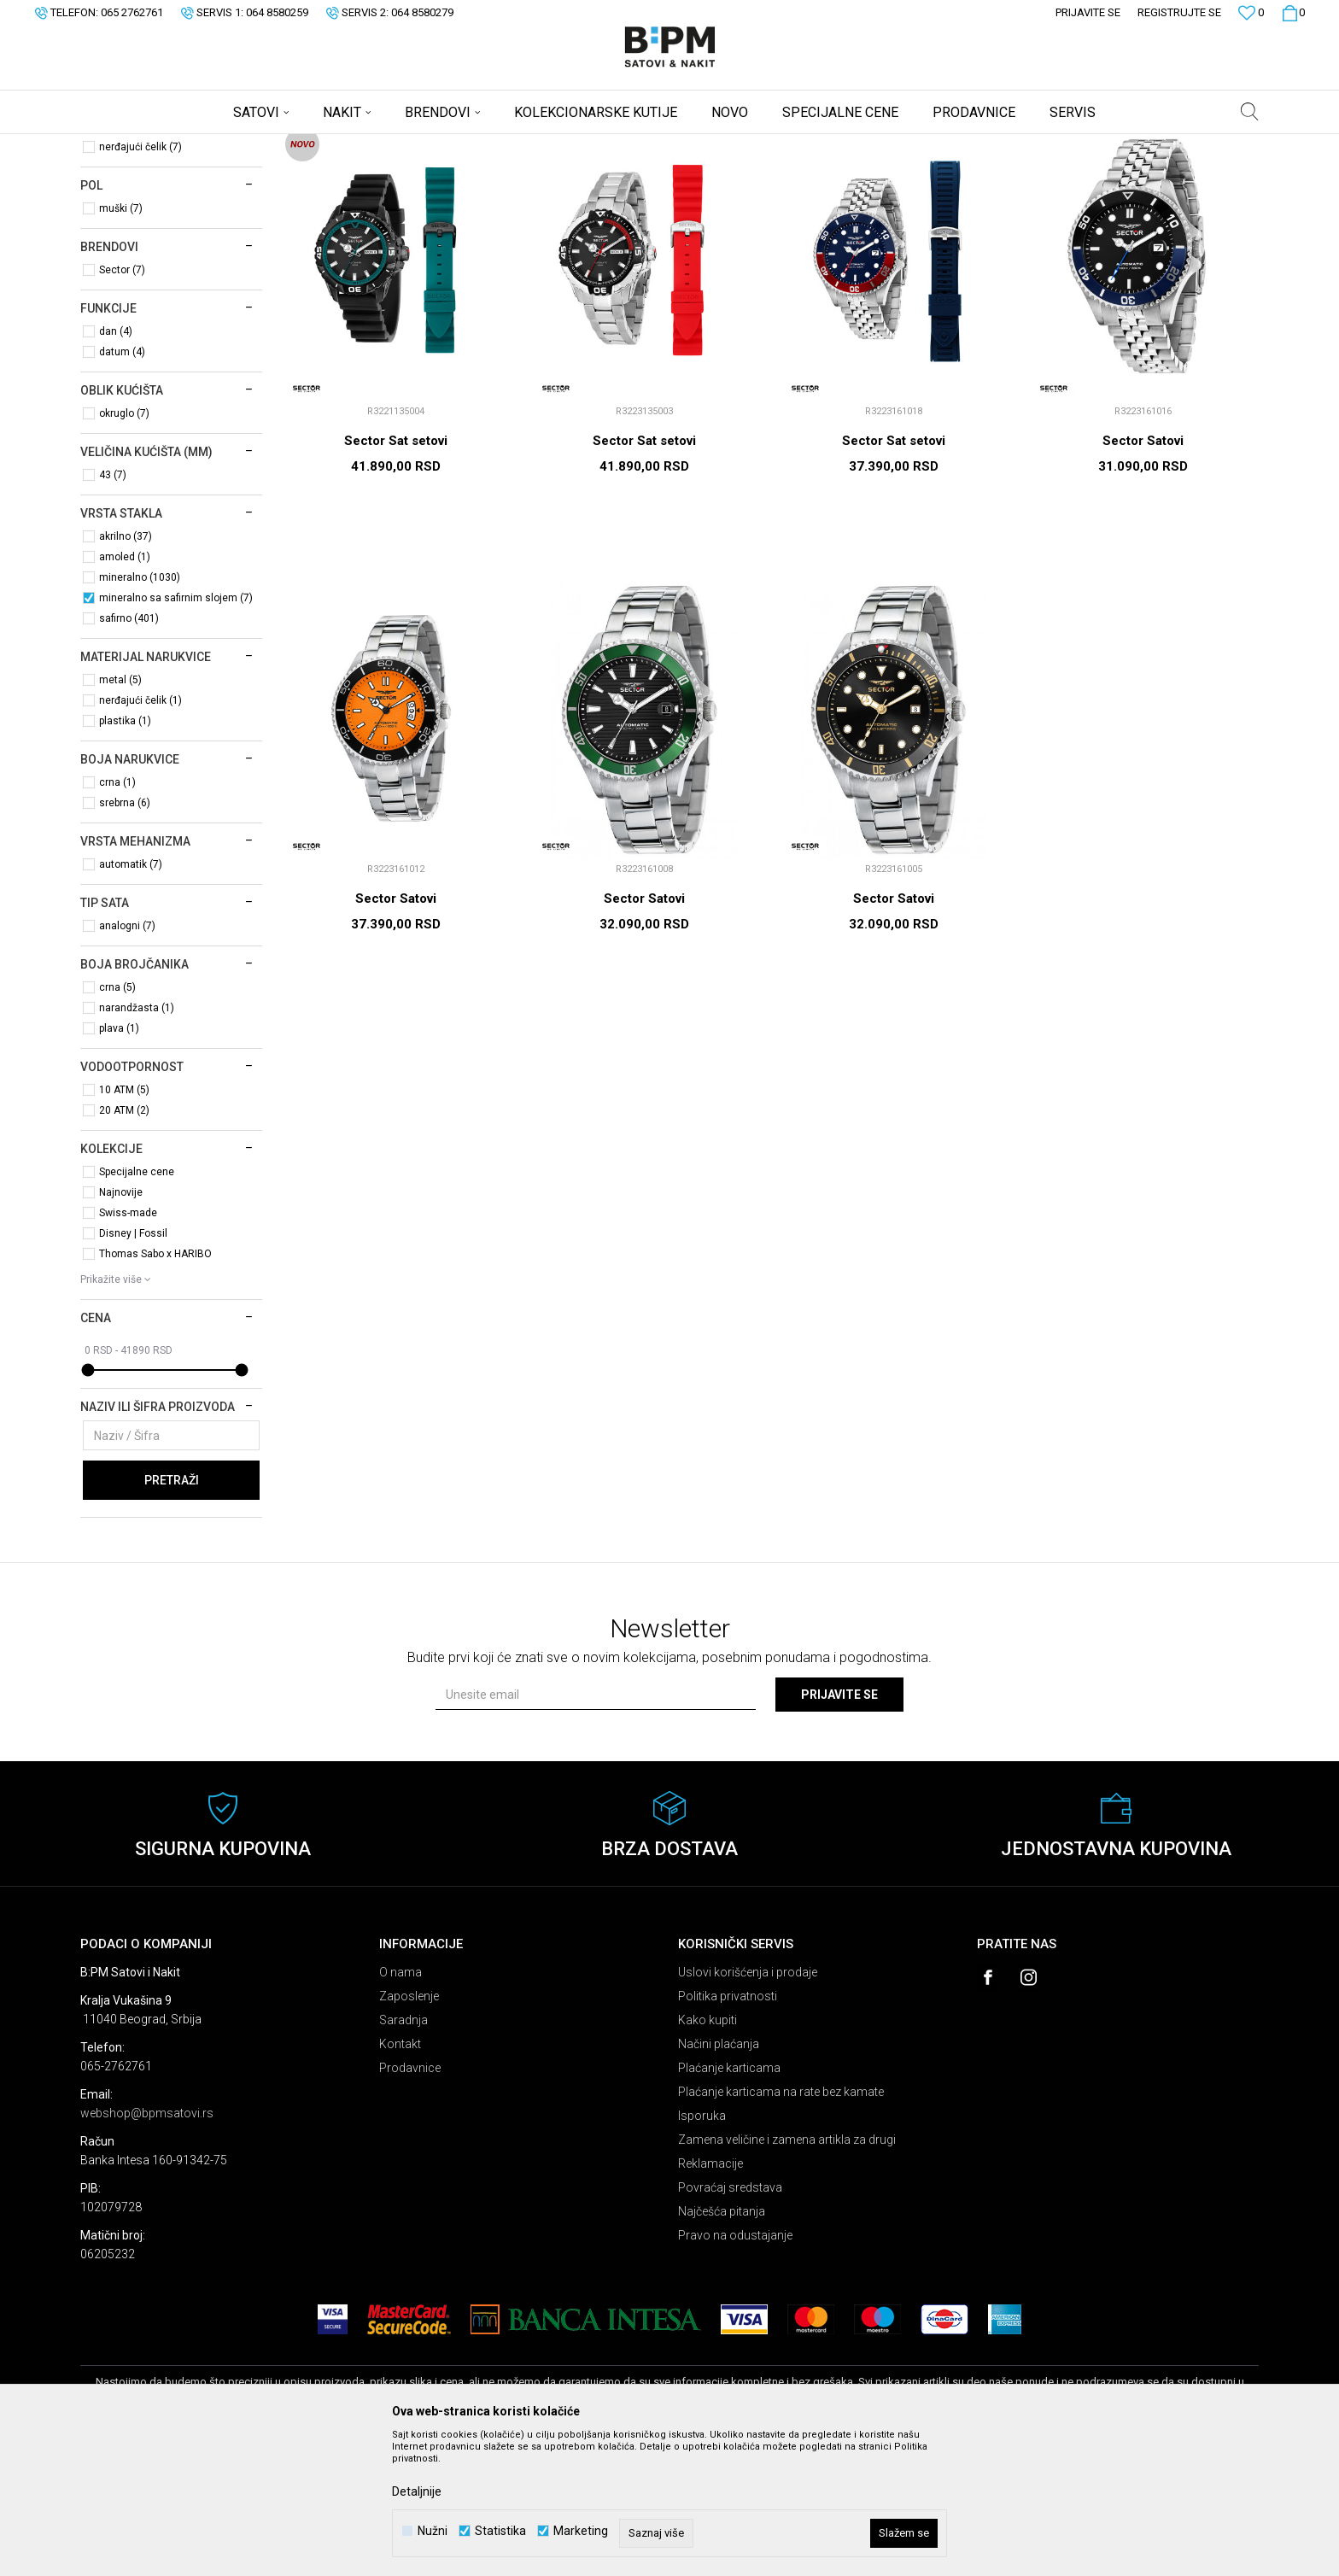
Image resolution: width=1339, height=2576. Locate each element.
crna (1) (117, 916)
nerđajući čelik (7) (140, 281)
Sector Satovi (1143, 575)
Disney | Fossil (133, 1367)
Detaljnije (416, 2491)
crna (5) (117, 1121)
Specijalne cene (136, 1306)
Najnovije (121, 1326)
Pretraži (171, 1614)
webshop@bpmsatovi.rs (146, 2247)
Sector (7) (122, 404)
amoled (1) (124, 691)
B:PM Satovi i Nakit (123, 145)
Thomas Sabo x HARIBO (155, 1388)
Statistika (500, 2531)
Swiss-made (128, 1347)
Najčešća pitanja (721, 2345)
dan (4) (115, 465)
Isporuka (702, 2250)
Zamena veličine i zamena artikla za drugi (787, 2273)
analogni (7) (127, 1060)
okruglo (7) (124, 547)
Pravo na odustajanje (735, 2369)
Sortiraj (920, 173)
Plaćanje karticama (729, 2202)
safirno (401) (129, 752)
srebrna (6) (124, 937)
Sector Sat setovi (395, 575)
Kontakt (400, 2178)
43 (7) (112, 609)
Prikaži (1080, 173)
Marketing (580, 2531)
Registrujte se (1179, 12)
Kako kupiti (707, 2154)
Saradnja (403, 2154)
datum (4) (122, 486)
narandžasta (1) (136, 1142)
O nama (400, 2106)
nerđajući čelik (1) (140, 834)
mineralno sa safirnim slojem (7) (176, 732)
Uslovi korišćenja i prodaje (747, 2106)
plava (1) (119, 1162)
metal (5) (120, 814)
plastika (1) (125, 855)
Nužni (432, 2531)
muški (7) (121, 342)
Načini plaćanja (718, 2178)
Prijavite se (839, 1828)
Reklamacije (710, 2297)
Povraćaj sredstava (730, 2321)
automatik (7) (130, 998)
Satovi (108, 218)
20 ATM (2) (124, 1244)
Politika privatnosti (727, 2130)
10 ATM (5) (124, 1224)
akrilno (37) (125, 670)
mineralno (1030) (139, 711)
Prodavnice (410, 2202)
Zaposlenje (409, 2130)
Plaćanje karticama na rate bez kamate (781, 2226)
